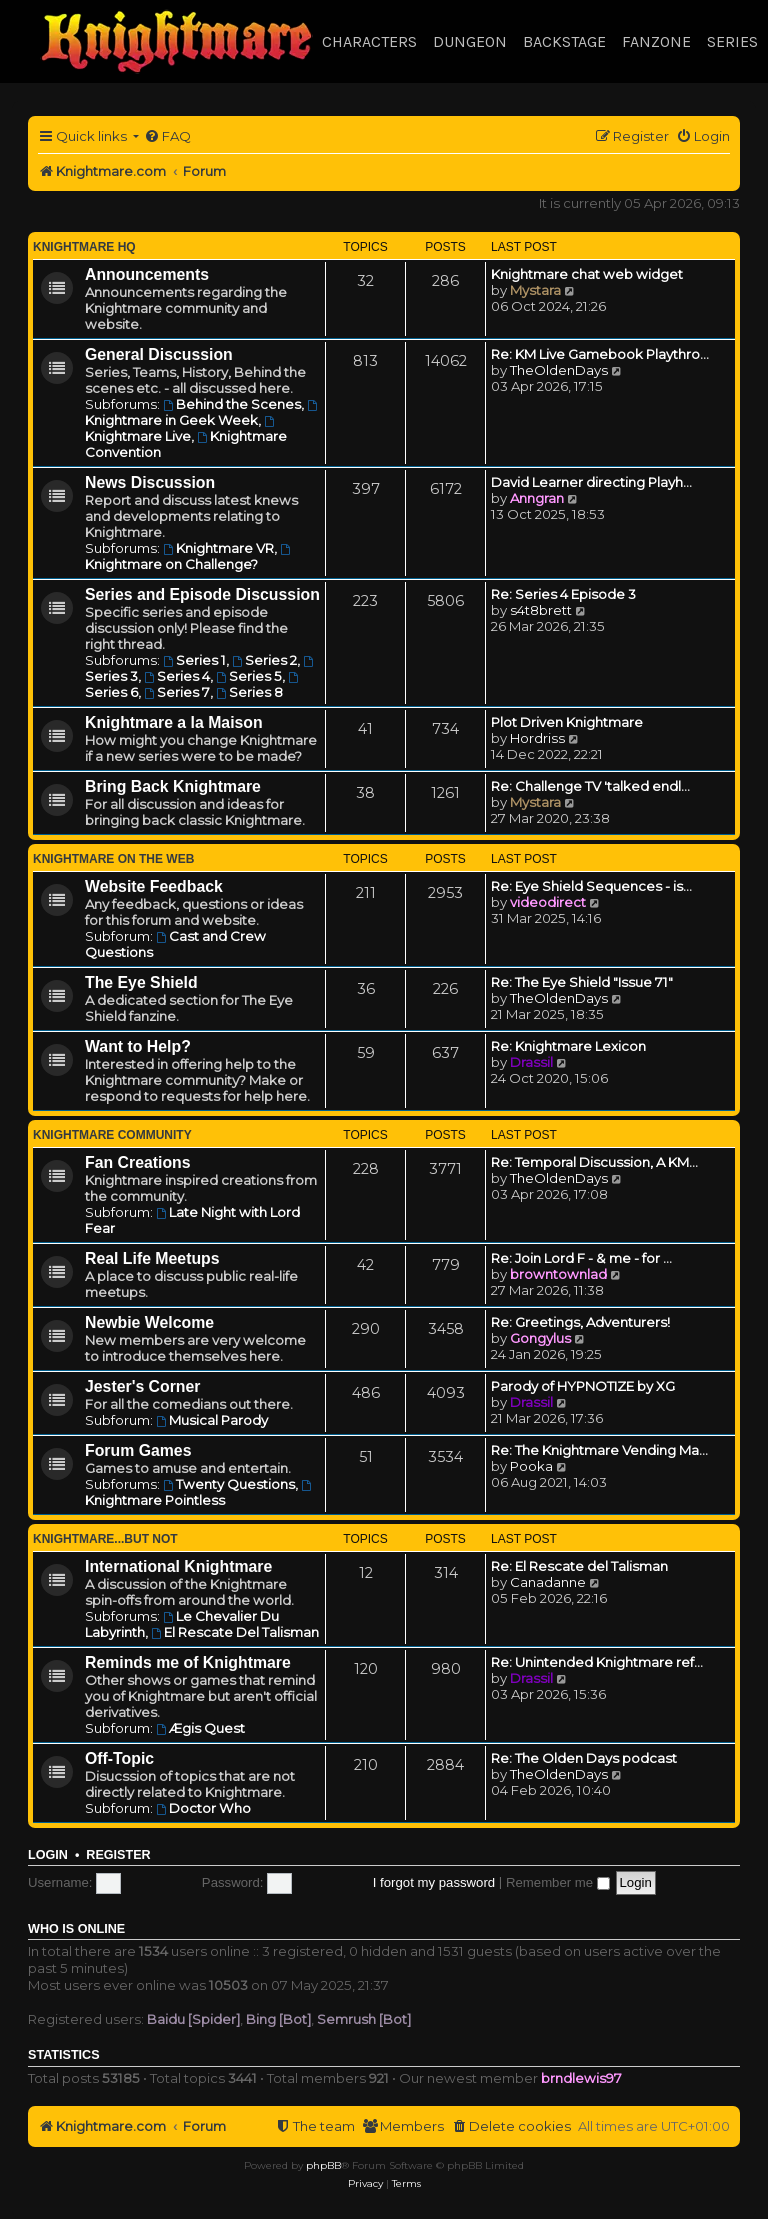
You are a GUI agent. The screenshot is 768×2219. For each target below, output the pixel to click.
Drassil (531, 1062)
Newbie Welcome (149, 1322)
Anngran (537, 498)
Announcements (147, 274)
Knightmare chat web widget (587, 274)
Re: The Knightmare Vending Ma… (599, 1450)
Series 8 (249, 692)
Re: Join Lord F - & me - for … (581, 1258)
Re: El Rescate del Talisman (579, 1566)
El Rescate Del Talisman (235, 1632)
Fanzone (656, 41)
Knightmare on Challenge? (189, 558)
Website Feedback (154, 886)
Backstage (564, 41)
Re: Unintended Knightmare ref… (597, 1662)
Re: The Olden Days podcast (584, 1758)
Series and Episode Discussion (202, 594)
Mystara (535, 290)
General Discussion (159, 354)
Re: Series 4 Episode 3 (563, 594)
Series (732, 41)
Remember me (558, 1882)
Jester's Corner (143, 1386)
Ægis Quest (200, 1728)
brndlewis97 (581, 2078)
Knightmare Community (112, 1135)
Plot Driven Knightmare (567, 722)
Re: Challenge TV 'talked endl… (590, 786)
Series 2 (264, 660)
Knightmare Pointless (199, 1494)
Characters (369, 41)
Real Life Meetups (152, 1258)
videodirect (548, 902)
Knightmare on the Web (113, 859)
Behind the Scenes (232, 404)
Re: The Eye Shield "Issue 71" (582, 982)
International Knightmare (178, 1566)
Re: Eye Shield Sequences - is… (591, 886)
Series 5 (249, 676)
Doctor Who (203, 1808)
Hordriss (537, 738)
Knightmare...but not (105, 1539)
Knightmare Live (181, 430)
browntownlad (558, 1274)
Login (48, 1855)
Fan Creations (138, 1162)
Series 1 (194, 660)
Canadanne (548, 1582)
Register (118, 1855)
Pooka (531, 1466)
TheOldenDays (559, 370)
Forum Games (138, 1450)
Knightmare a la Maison (174, 722)
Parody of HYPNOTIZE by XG (583, 1386)
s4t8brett (541, 610)
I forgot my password (434, 1882)
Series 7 (177, 692)
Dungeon (470, 41)
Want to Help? (138, 1046)
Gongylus (540, 1338)
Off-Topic (119, 1758)
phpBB (323, 2165)
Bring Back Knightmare (173, 786)
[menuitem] (167, 136)
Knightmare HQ (84, 247)
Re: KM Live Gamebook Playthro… (600, 354)
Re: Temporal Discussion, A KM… (594, 1162)
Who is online (76, 1929)
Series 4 (177, 676)
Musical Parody (212, 1420)
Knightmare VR (218, 548)
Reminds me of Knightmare (188, 1662)
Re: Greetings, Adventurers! (580, 1322)
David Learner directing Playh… (591, 482)
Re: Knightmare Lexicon (568, 1046)
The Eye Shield (141, 982)
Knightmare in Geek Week (202, 414)
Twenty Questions (229, 1484)
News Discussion (150, 482)
